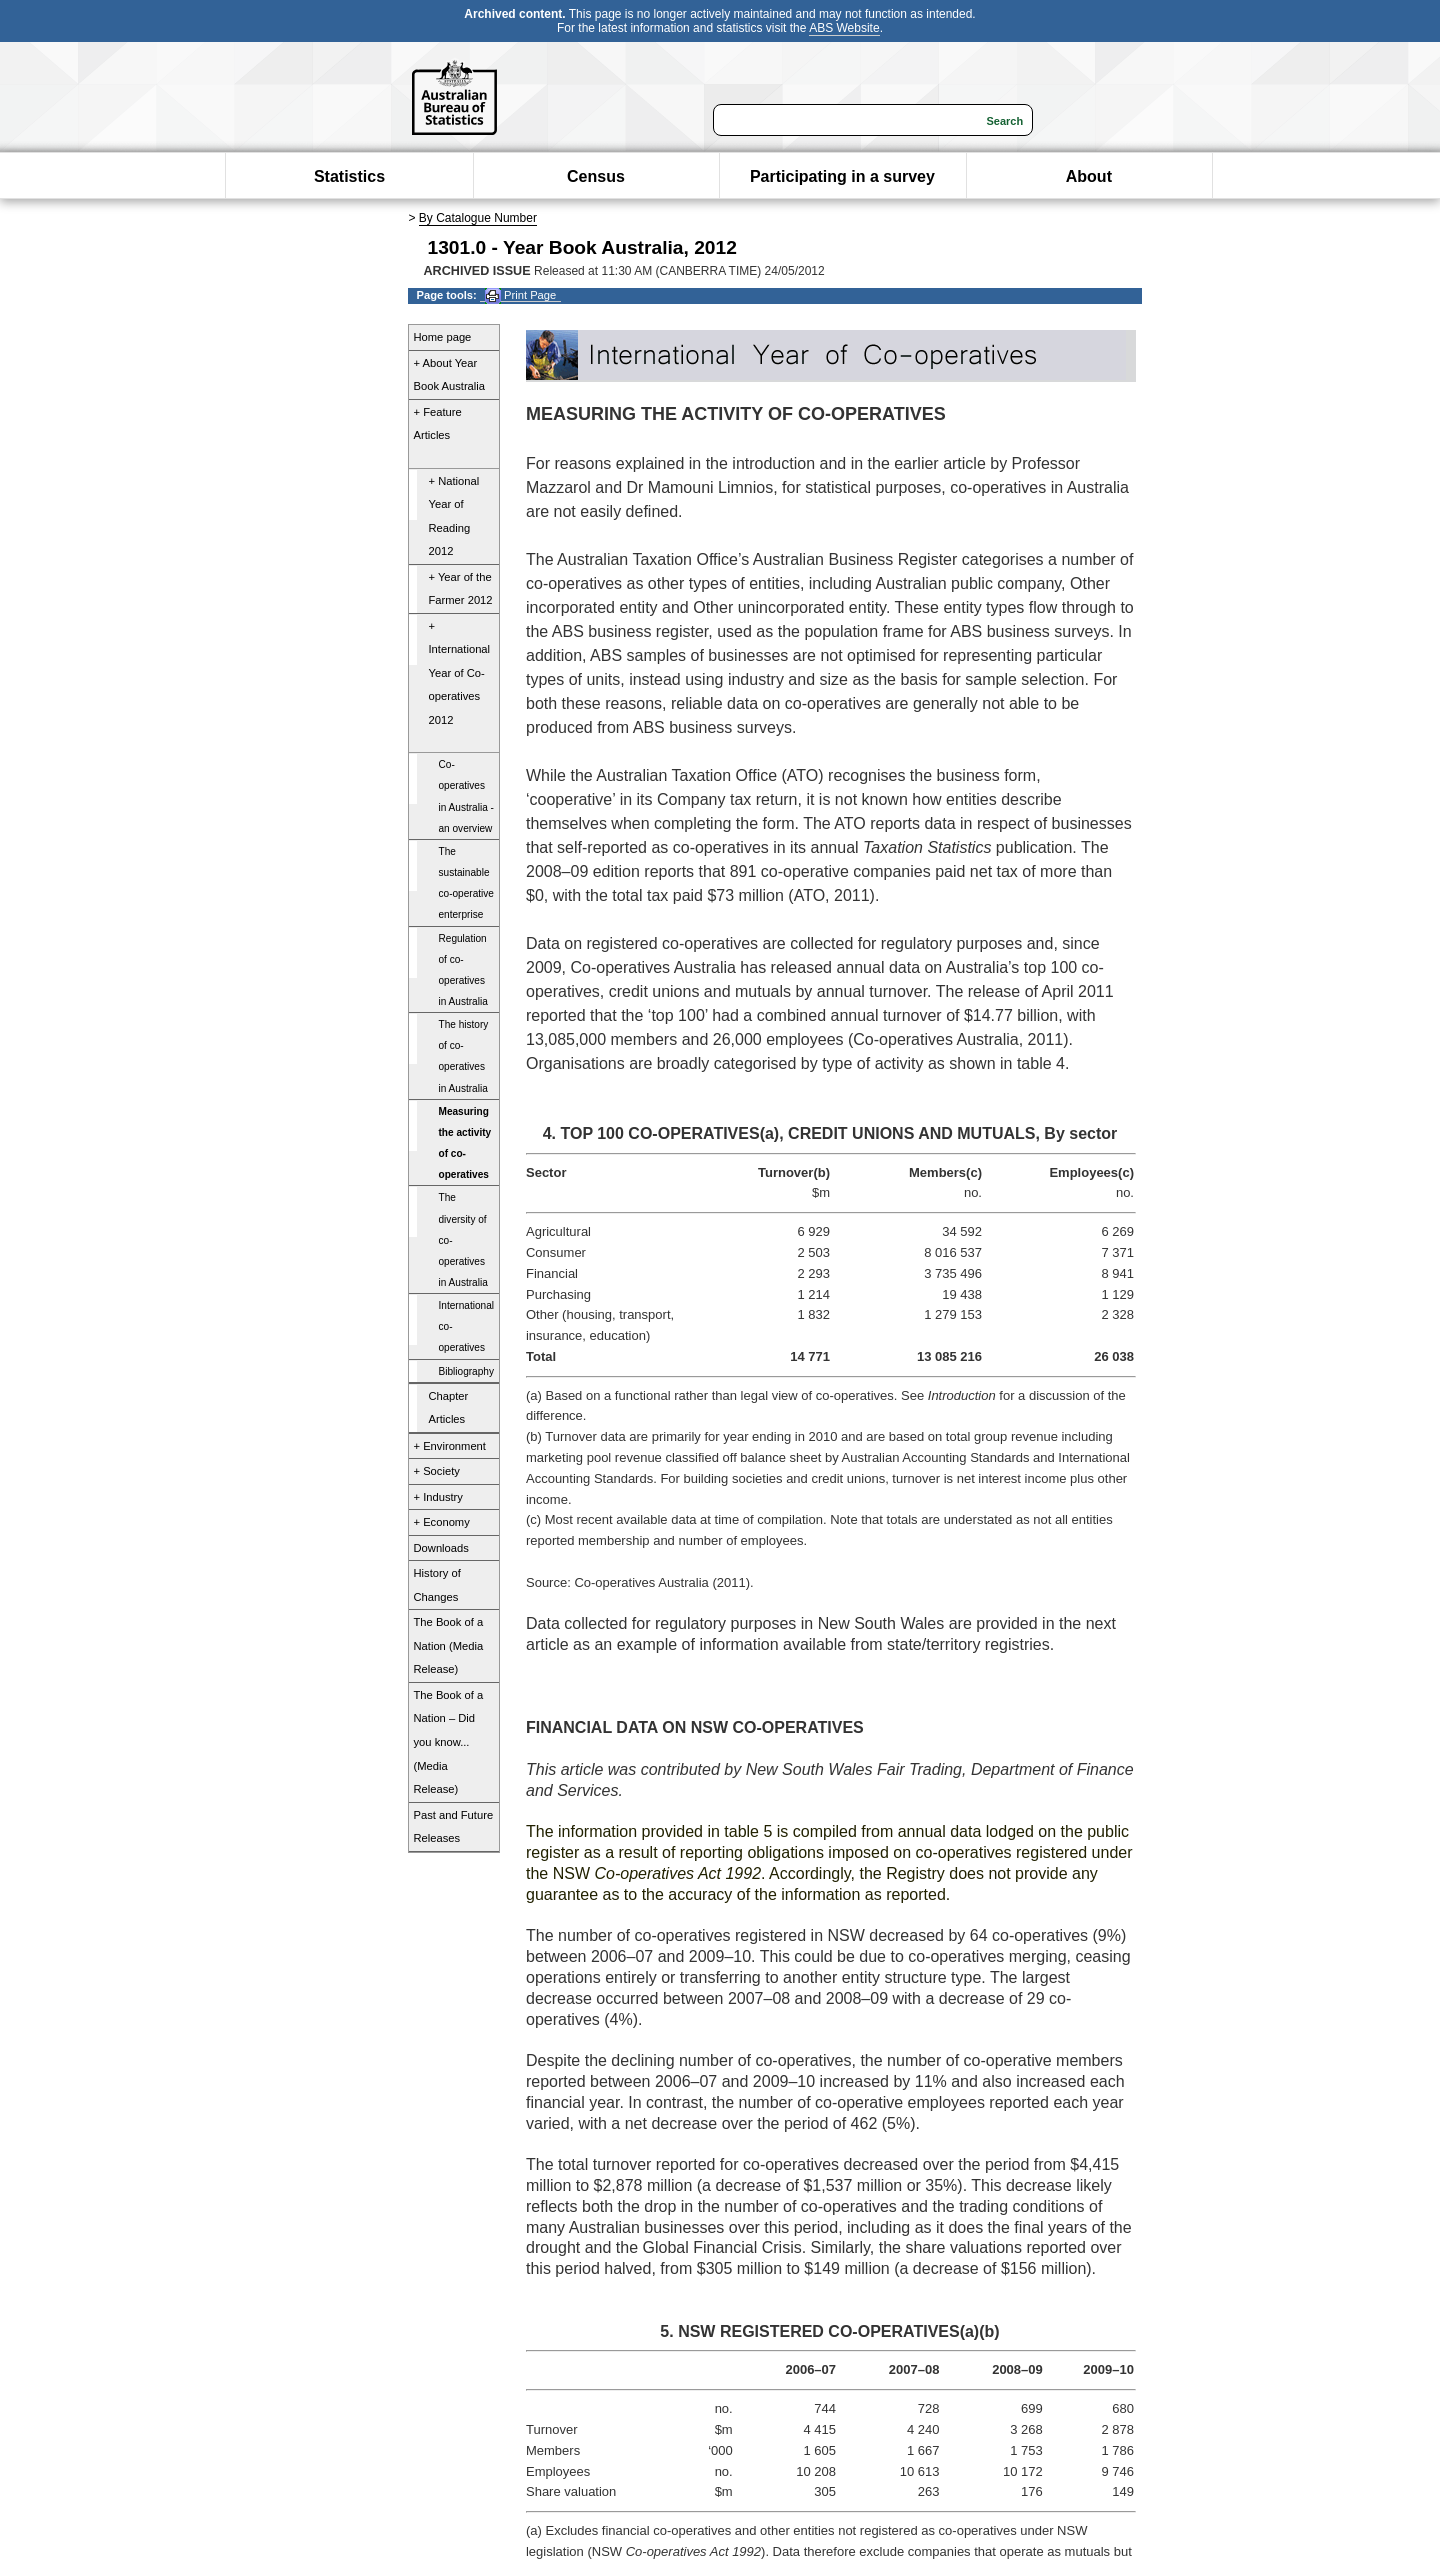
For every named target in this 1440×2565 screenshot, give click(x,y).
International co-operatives (466, 1326)
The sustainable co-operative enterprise (466, 883)
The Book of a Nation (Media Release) (449, 1645)
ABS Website (844, 28)
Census (596, 176)
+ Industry (438, 1497)
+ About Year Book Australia (450, 375)
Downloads (441, 1548)
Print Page (520, 295)
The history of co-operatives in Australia (464, 1056)
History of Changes (437, 1585)
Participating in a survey (842, 176)
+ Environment (450, 1446)
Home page (443, 337)
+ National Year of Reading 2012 (454, 516)
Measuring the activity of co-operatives (465, 1143)
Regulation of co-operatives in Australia (463, 970)
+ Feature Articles (438, 424)
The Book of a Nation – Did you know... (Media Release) (449, 1742)
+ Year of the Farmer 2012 (461, 589)
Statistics (349, 176)
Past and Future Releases (454, 1827)
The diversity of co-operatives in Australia (463, 1240)
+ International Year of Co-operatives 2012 (460, 673)
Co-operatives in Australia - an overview (466, 796)
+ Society (437, 1471)
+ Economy (442, 1522)
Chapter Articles (449, 1408)
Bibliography (466, 1371)
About (1089, 176)
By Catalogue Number (478, 218)
